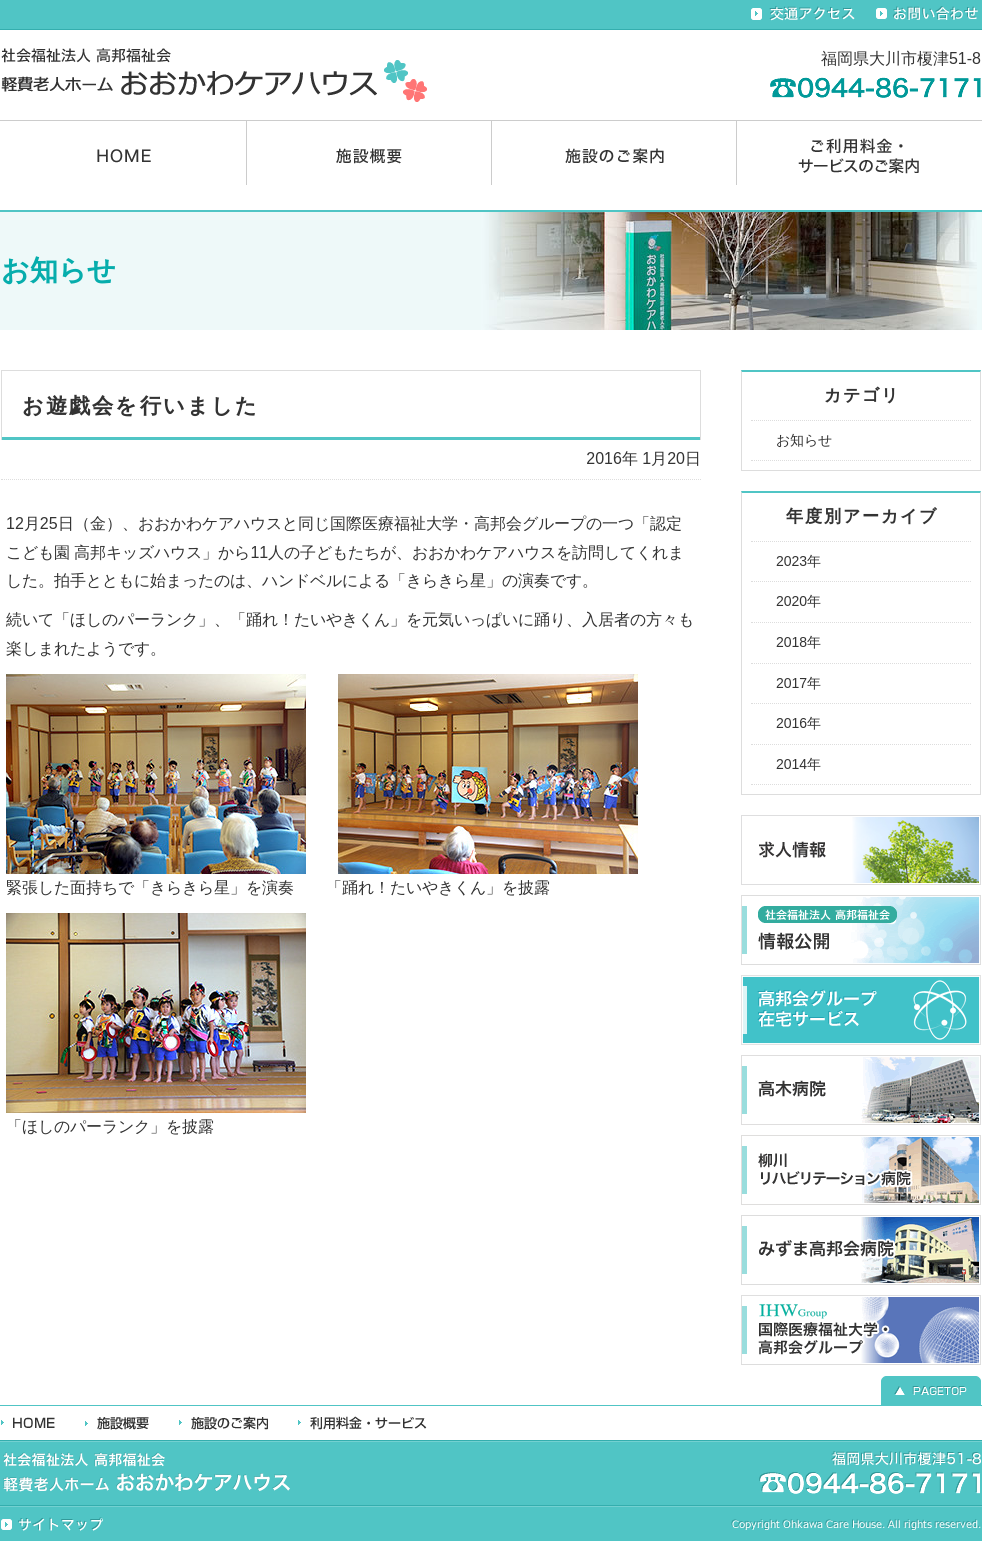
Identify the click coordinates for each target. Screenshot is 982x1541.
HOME (124, 153)
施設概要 (369, 153)
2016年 (798, 723)
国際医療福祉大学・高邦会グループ (861, 1330)
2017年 (798, 683)
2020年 (798, 601)
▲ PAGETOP (931, 1388)
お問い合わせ (928, 14)
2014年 (798, 764)
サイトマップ (53, 1525)
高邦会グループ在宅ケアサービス (861, 1010)
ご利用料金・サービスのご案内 (859, 153)
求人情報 (861, 850)
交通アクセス (803, 14)
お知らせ (804, 440)
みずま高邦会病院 (861, 1250)
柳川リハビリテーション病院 (861, 1170)
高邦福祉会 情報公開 (861, 930)
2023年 (798, 561)
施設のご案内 (614, 153)
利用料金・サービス (362, 1423)
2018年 (798, 642)
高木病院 (861, 1090)
